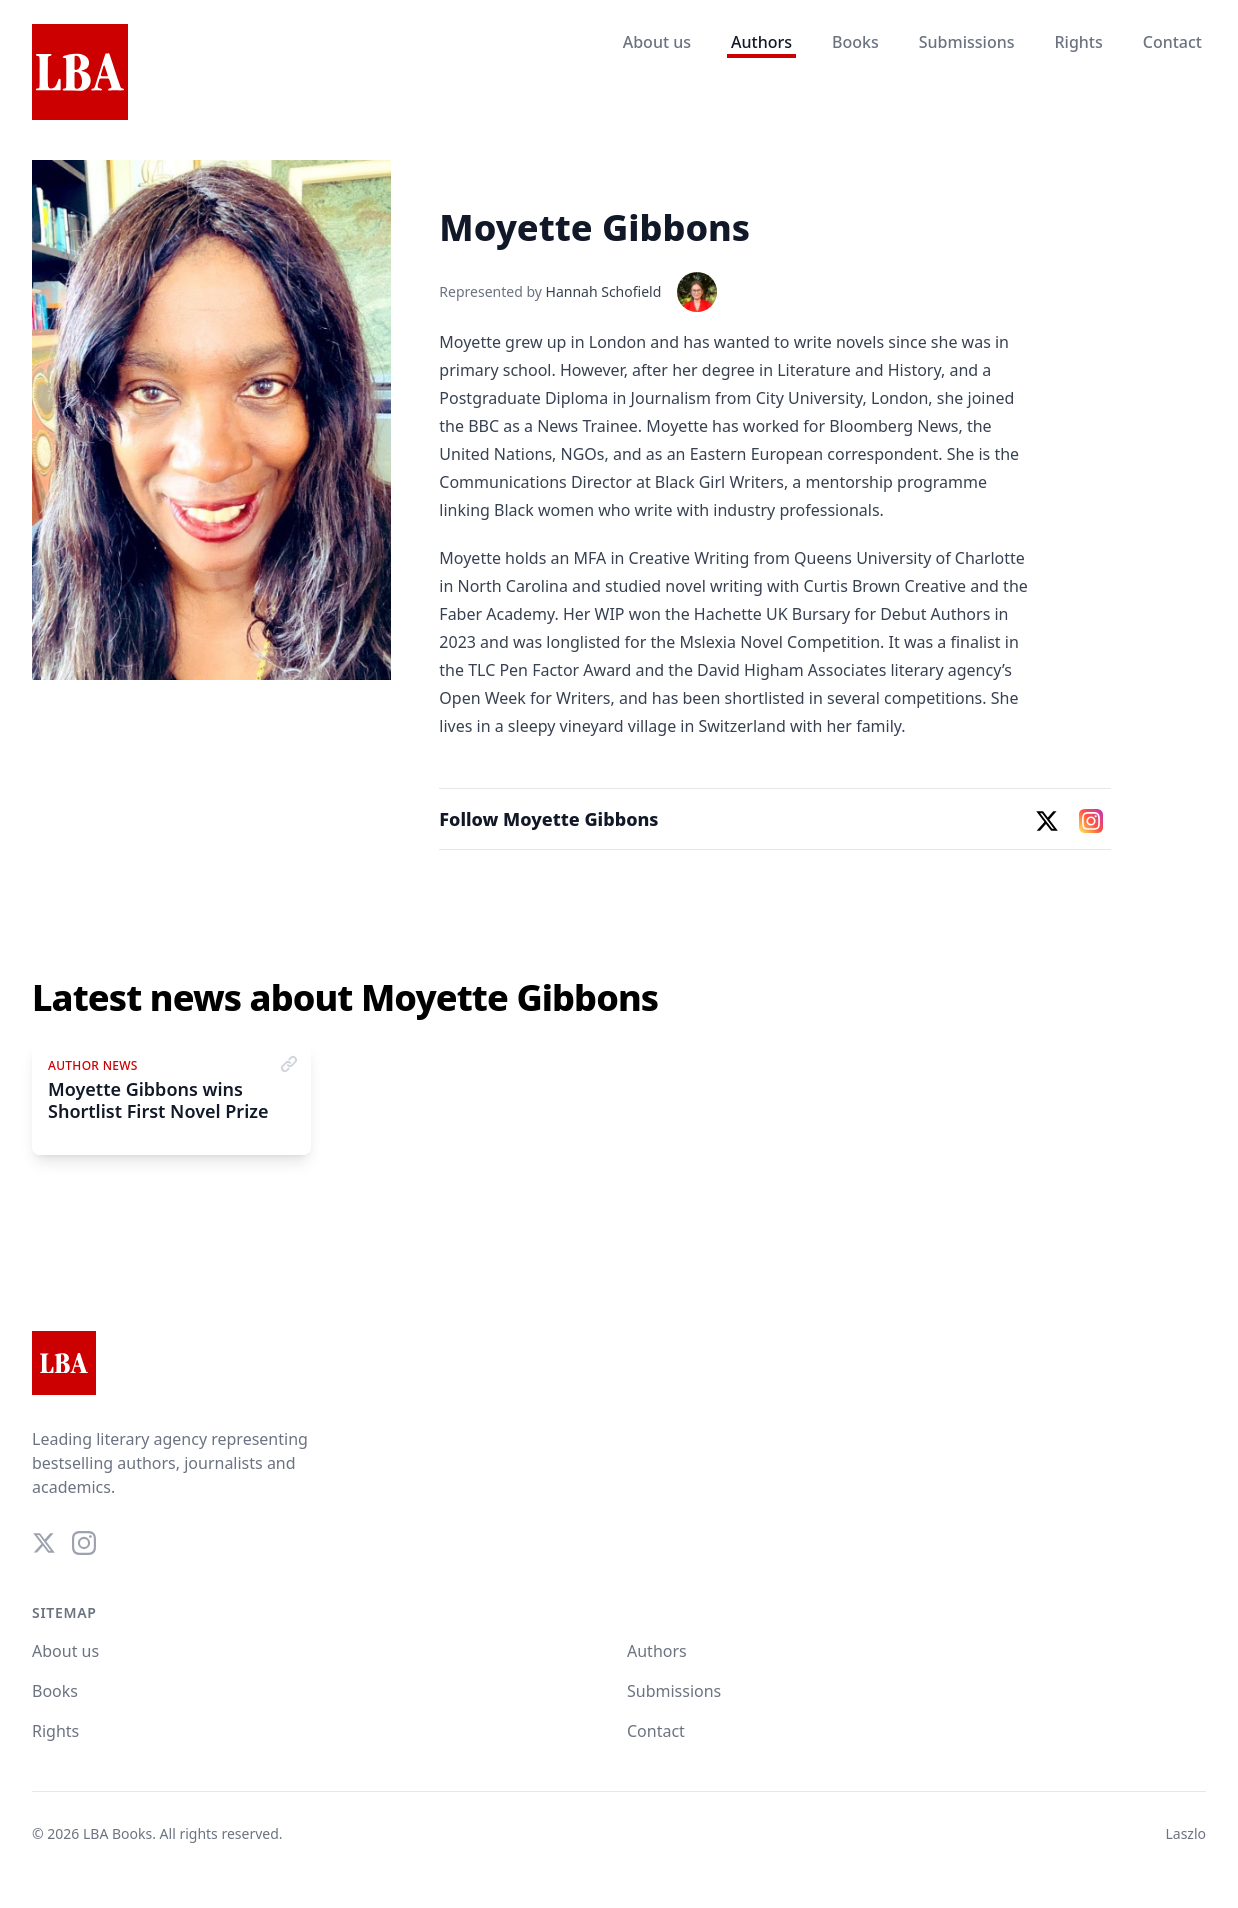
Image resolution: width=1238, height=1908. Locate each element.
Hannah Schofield (604, 291)
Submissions (967, 42)
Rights (1078, 42)
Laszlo (1185, 1833)
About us (657, 42)
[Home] (80, 73)
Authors (761, 42)
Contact (1172, 42)
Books (855, 42)
